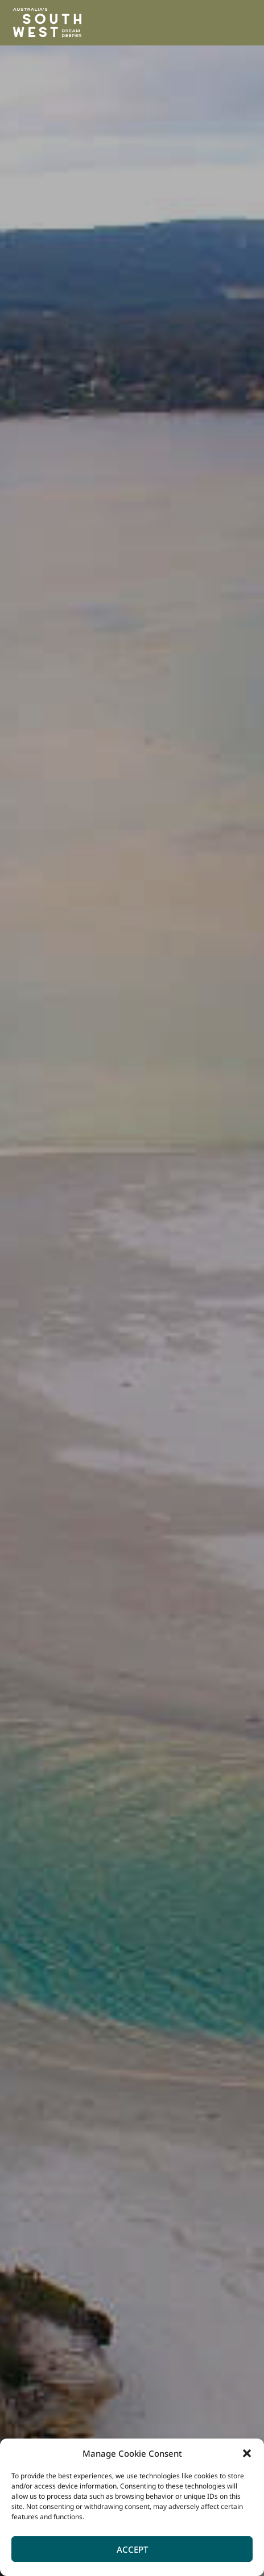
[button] (247, 2453)
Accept (132, 2549)
